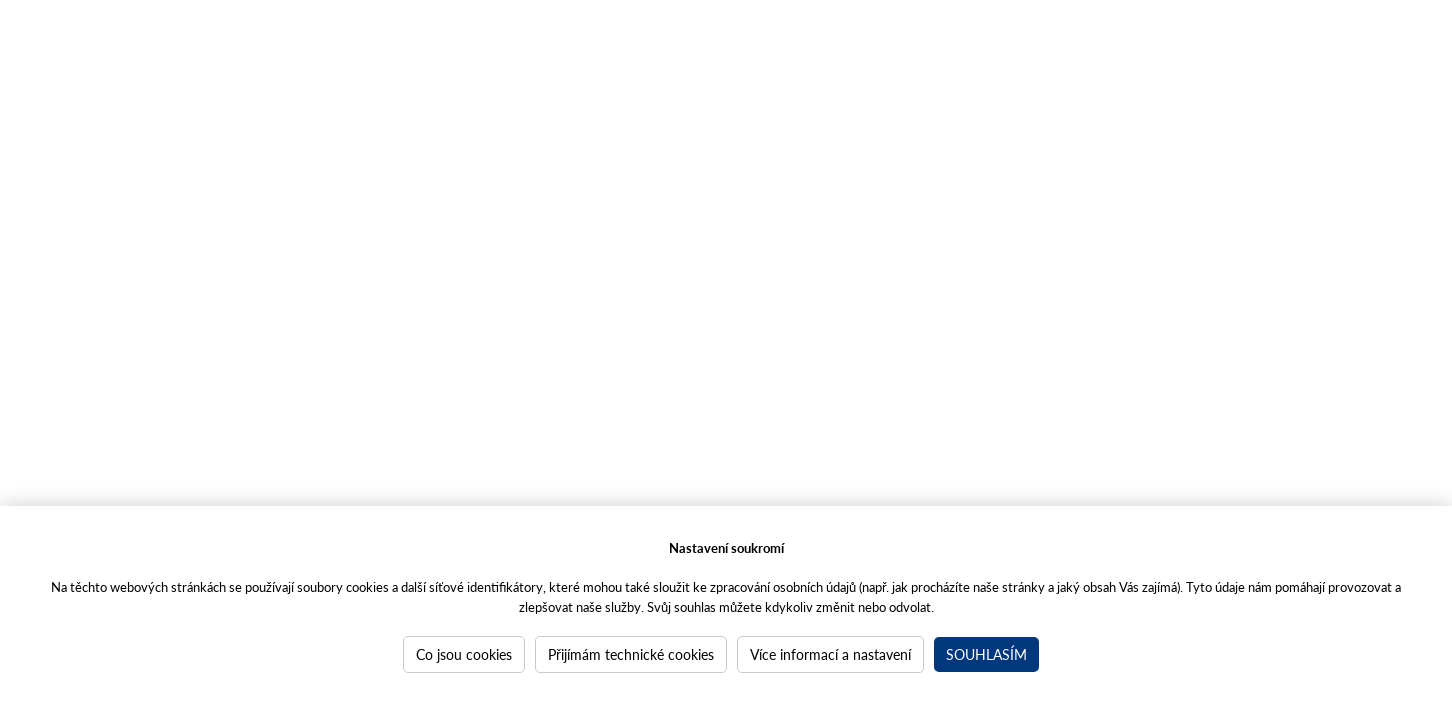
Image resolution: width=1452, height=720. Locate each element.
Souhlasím (986, 654)
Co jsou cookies (464, 654)
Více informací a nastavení (830, 654)
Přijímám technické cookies (631, 654)
